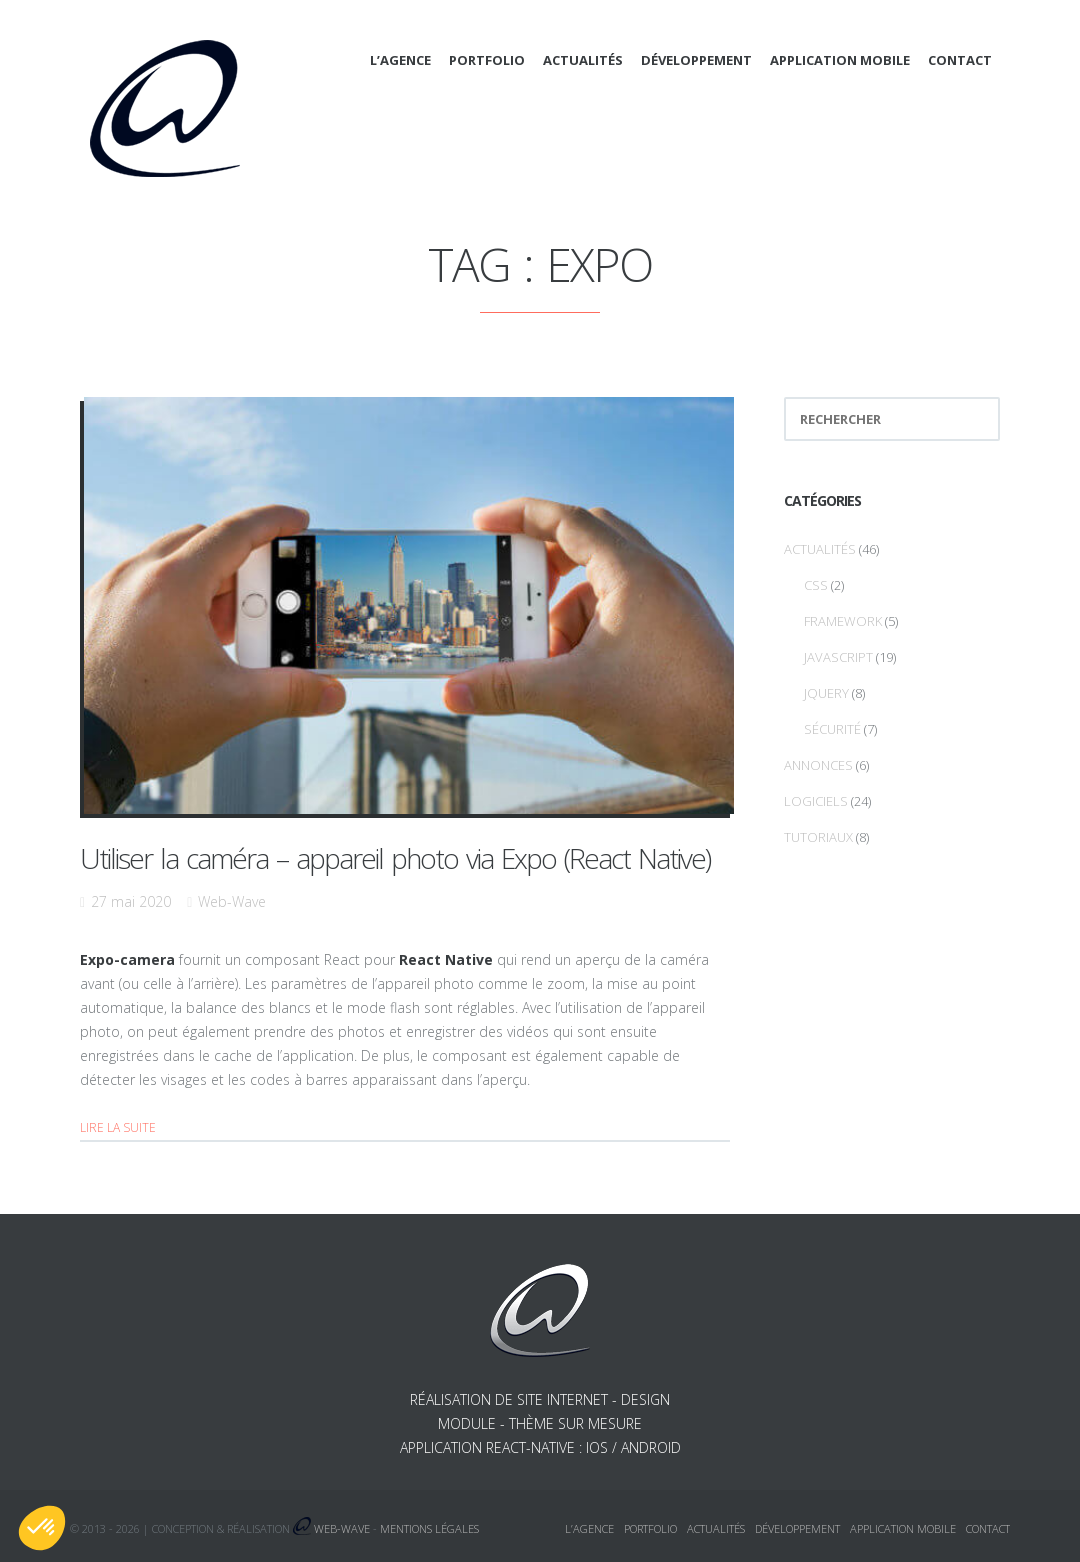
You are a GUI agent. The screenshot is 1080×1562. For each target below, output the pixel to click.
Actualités (583, 60)
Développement (696, 60)
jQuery (826, 693)
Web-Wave (232, 901)
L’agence (400, 60)
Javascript (838, 657)
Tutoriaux (818, 837)
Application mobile (840, 60)
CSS (816, 585)
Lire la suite (118, 1127)
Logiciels (816, 801)
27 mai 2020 (131, 901)
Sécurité (832, 729)
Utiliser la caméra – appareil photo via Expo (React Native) (395, 858)
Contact (960, 60)
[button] (42, 1528)
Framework (843, 621)
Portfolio (487, 60)
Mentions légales (429, 1528)
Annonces (818, 765)
